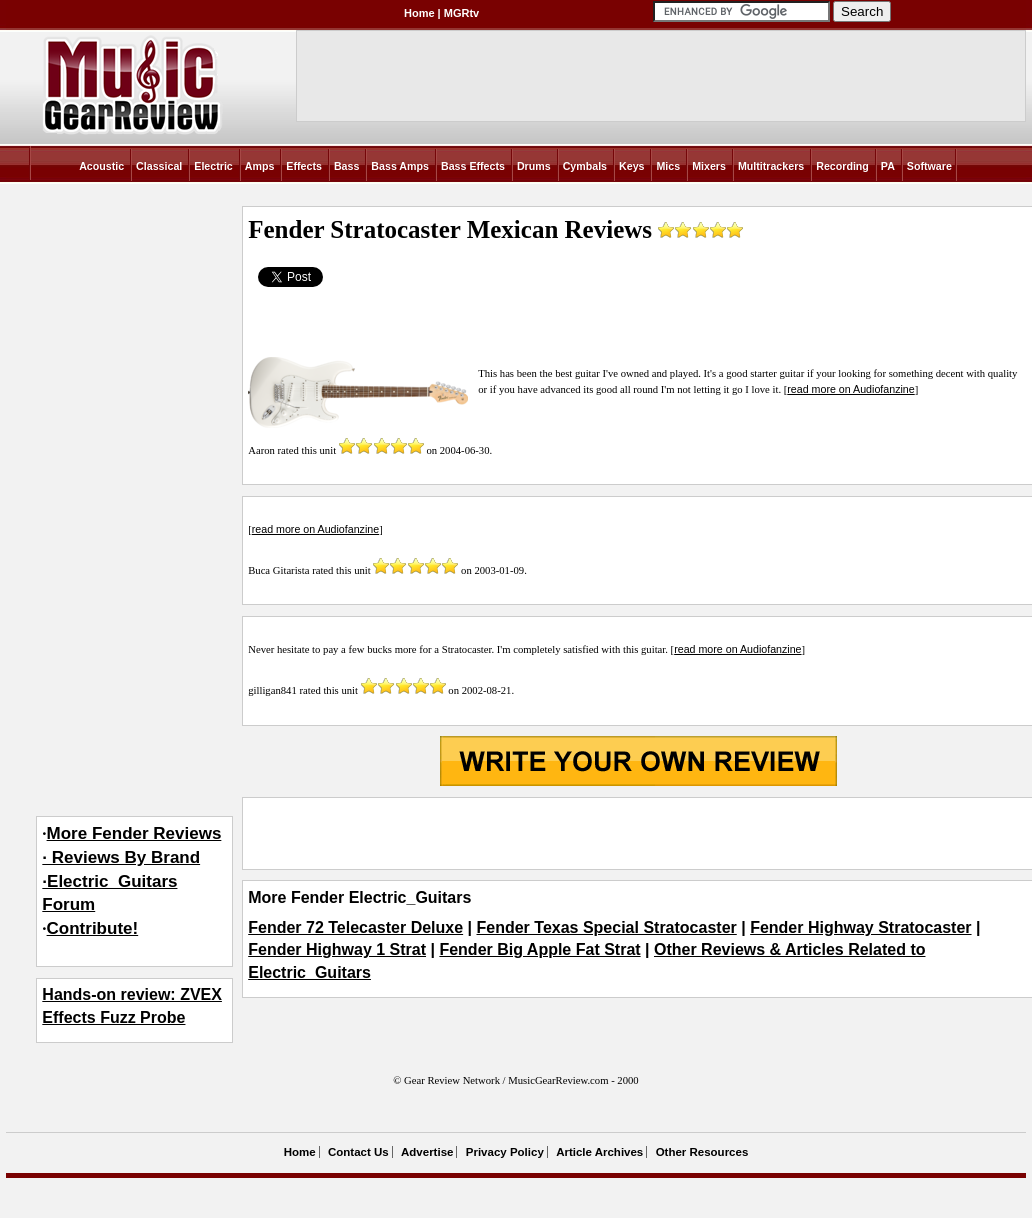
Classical (159, 166)
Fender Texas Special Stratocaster (607, 927)
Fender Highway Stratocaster (860, 927)
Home (419, 13)
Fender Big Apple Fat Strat (539, 949)
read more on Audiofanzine (850, 389)
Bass (346, 166)
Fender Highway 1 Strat (337, 949)
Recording (842, 166)
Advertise (427, 1152)
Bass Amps (400, 166)
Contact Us (358, 1152)
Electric (213, 166)
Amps (260, 166)
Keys (631, 166)
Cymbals (585, 166)
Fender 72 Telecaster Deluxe (355, 927)
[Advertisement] (638, 833)
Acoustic (101, 166)
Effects (304, 166)
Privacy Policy (505, 1152)
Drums (534, 166)
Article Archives (599, 1152)
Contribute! (93, 928)
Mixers (709, 166)
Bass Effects (473, 166)
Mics (668, 166)
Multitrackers (771, 166)
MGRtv (461, 13)
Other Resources (702, 1152)
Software (929, 166)
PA (888, 166)
